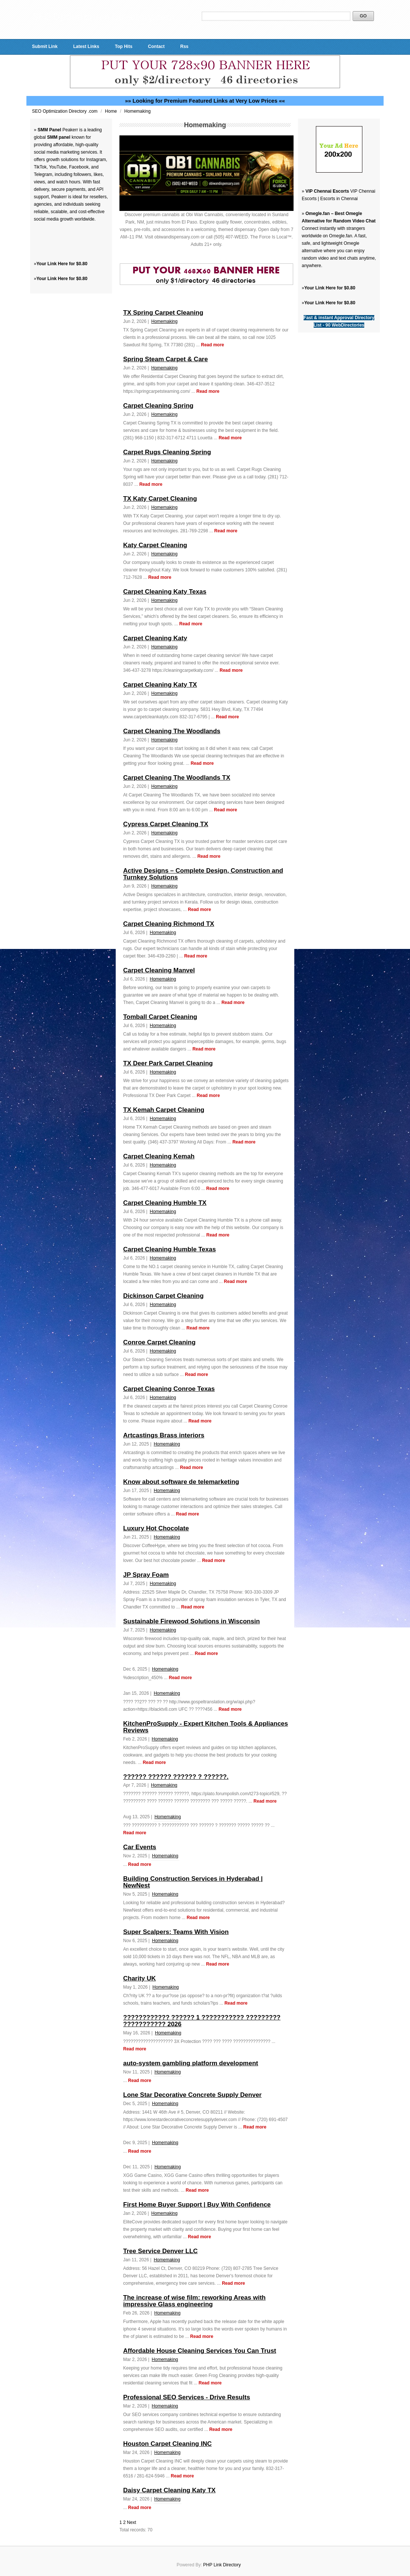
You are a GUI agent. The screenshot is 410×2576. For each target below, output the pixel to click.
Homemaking (137, 111)
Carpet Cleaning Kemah (159, 1156)
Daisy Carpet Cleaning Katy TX (169, 2490)
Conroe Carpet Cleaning (159, 1342)
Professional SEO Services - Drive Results (186, 2397)
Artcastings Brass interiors (163, 1435)
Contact (156, 46)
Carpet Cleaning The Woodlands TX (176, 777)
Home (111, 111)
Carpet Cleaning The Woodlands (171, 731)
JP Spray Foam (146, 1574)
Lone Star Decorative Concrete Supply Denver (192, 2094)
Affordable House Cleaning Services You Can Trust (199, 2350)
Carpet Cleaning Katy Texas (164, 591)
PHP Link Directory (222, 2564)
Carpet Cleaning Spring (158, 405)
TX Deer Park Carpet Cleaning (168, 1063)
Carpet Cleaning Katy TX (160, 684)
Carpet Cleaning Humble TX (164, 1202)
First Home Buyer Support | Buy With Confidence (197, 2204)
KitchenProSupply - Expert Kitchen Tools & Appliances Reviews (205, 1727)
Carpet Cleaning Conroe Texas (169, 1388)
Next (131, 2522)
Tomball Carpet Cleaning (160, 1016)
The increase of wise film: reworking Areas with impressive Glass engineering (194, 2301)
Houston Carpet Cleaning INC (167, 2443)
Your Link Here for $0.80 (61, 263)
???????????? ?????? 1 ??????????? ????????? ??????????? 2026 (202, 2021)
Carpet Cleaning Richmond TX (168, 923)
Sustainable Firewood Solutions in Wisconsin (191, 1621)
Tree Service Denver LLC (160, 2251)
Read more (212, 344)
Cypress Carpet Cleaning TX (165, 824)
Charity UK (139, 1978)
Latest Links (86, 46)
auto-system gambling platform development (190, 2063)
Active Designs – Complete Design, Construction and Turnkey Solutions (203, 874)
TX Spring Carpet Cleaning (163, 312)
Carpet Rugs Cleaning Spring (167, 452)
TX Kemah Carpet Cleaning (163, 1109)
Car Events (139, 1847)
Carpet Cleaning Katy (155, 638)
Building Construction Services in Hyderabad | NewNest (193, 1882)
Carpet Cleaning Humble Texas (169, 1249)
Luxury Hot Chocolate (156, 1528)
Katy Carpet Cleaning (155, 545)
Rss (184, 46)
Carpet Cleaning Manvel (159, 970)
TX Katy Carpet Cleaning (160, 498)
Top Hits (123, 46)
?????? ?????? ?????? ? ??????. (175, 1776)
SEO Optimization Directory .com (65, 111)
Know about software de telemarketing (181, 1481)
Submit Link (45, 46)
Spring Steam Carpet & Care (165, 359)
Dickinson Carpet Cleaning (163, 1295)
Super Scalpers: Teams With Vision (176, 1931)
